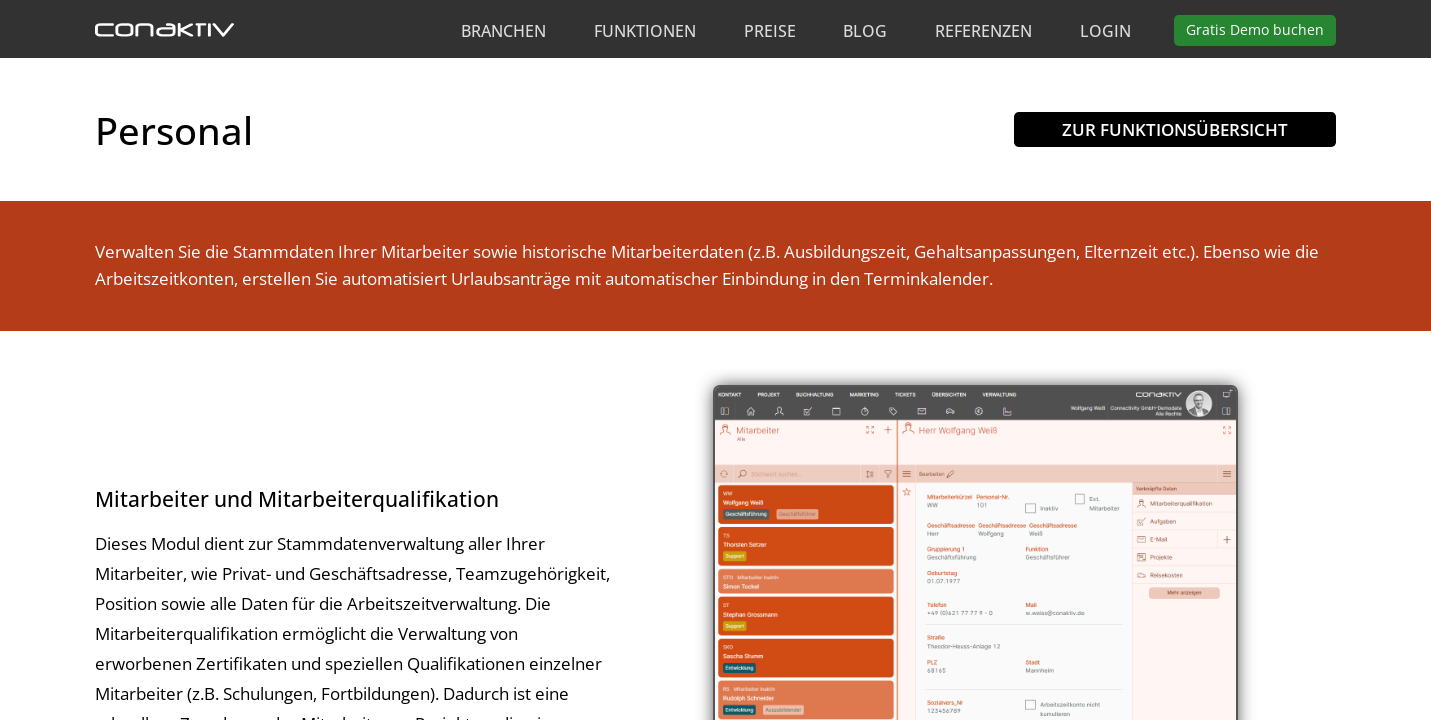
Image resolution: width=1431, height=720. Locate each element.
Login (1105, 31)
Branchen (503, 31)
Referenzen (983, 31)
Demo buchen (1255, 29)
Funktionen (645, 31)
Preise (770, 31)
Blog (865, 31)
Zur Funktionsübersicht (1175, 129)
